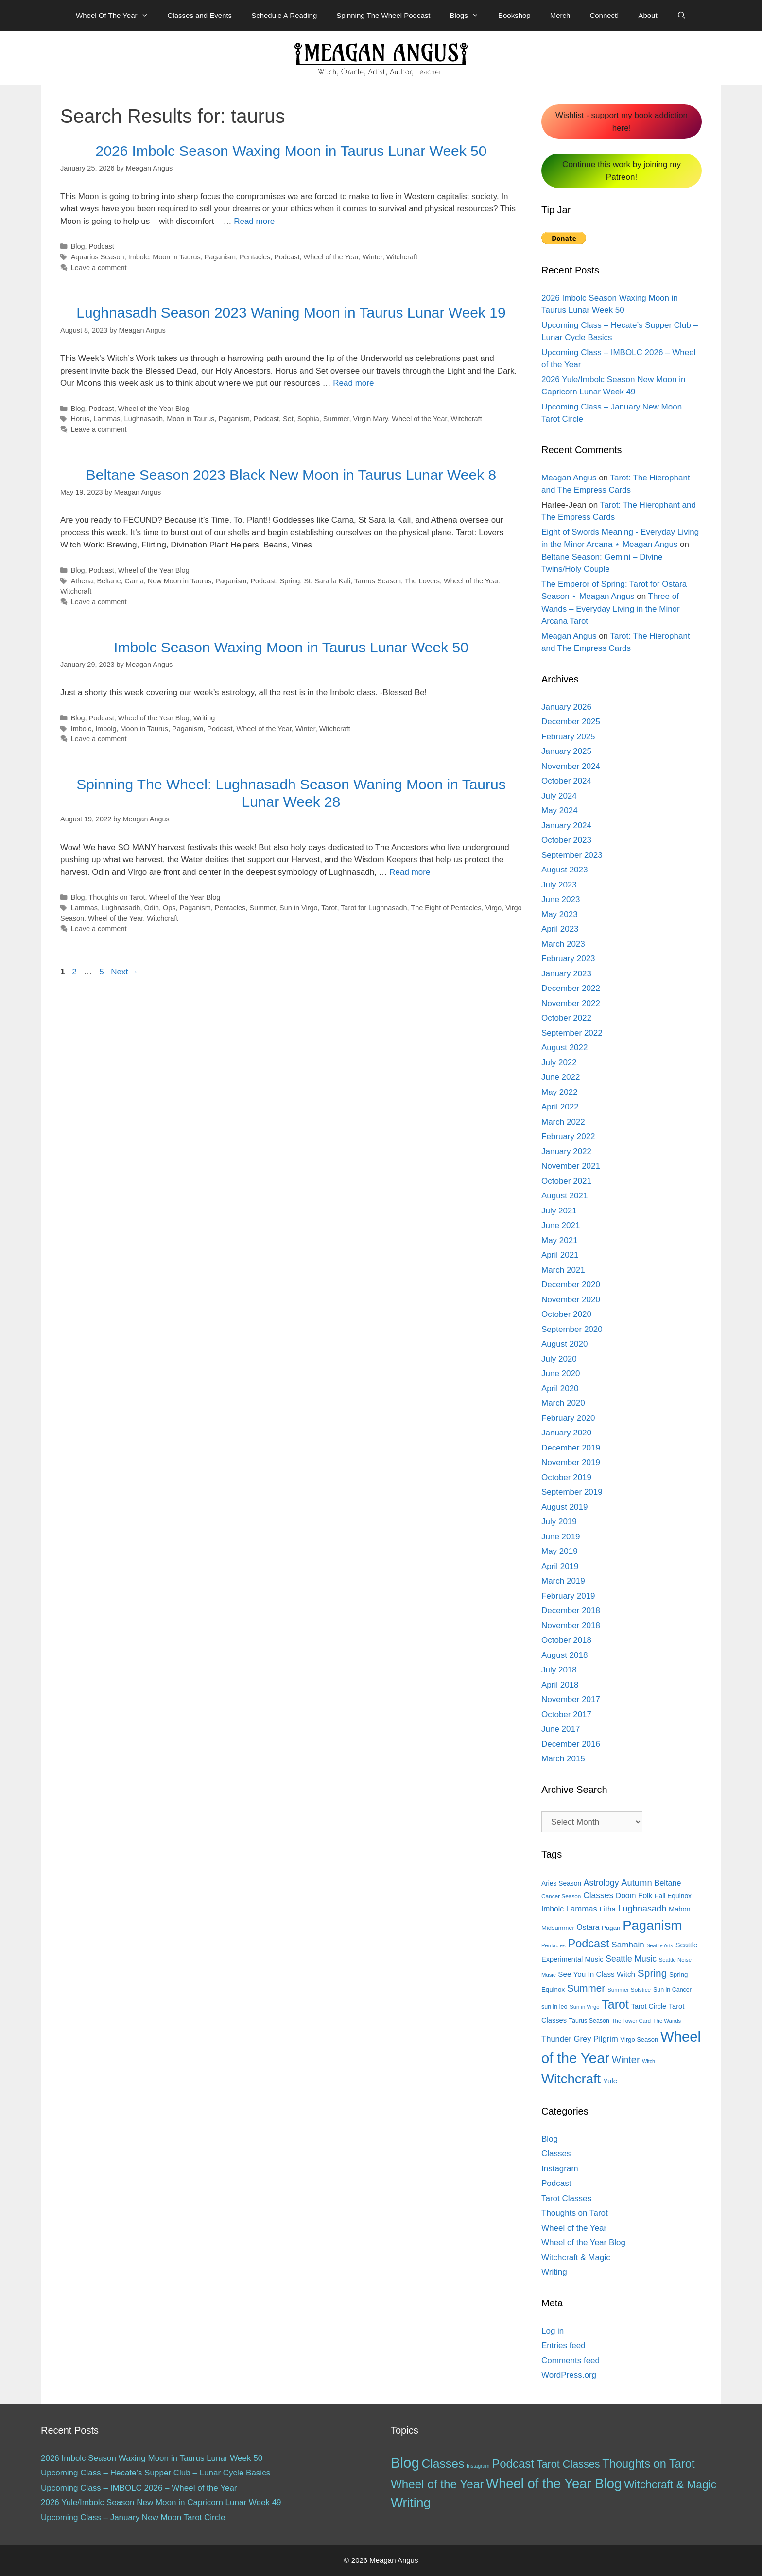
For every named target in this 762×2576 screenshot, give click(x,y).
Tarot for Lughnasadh (374, 908)
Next (125, 971)
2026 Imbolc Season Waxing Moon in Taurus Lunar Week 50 (291, 151)
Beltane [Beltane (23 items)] (667, 1882)
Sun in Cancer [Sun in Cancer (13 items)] (672, 1989)
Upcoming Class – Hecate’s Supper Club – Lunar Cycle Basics (155, 2472)
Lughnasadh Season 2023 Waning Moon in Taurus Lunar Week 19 (290, 313)
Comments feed (570, 2360)
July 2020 (559, 1359)
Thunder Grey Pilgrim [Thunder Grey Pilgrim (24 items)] (579, 2039)
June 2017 (560, 1729)
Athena (82, 581)
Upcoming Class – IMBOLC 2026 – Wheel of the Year (139, 2487)
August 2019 (564, 1507)
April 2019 (560, 1566)
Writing (204, 718)
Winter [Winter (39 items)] (626, 2059)
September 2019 (572, 1492)
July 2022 (559, 1062)
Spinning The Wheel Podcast (383, 15)
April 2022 (560, 1106)
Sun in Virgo (298, 908)
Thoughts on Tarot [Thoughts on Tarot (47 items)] (648, 2463)
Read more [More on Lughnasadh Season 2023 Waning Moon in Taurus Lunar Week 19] (353, 383)
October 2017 (566, 1714)
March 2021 (563, 1270)
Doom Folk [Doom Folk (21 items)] (634, 1896)
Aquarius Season (97, 257)
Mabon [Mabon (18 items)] (680, 1909)
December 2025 (570, 721)
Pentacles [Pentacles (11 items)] (553, 1945)
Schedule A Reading (284, 15)
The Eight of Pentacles (446, 908)
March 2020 (563, 1403)
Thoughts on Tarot (116, 897)
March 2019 (563, 1581)
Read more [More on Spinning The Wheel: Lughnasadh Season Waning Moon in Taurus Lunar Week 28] (409, 872)
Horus (80, 419)
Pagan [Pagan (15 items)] (611, 1927)
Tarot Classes (566, 2198)
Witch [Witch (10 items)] (648, 2061)
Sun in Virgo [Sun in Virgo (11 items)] (584, 2007)
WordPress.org (568, 2375)
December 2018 (570, 1610)
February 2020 (568, 1418)
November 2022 (570, 1003)
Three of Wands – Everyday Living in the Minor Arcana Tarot (610, 609)
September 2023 (572, 855)
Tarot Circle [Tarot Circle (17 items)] (648, 2006)
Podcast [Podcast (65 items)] (588, 1943)
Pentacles (255, 257)
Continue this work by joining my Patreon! (621, 171)
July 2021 (559, 1210)
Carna (133, 581)
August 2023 (564, 869)
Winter (372, 257)
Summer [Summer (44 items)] (586, 1988)
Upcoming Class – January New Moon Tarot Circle (133, 2517)
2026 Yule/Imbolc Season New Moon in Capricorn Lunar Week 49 (161, 2502)
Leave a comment (99, 268)
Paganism (220, 257)
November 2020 (570, 1299)
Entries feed (563, 2345)
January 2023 (566, 973)
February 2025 (568, 736)
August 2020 (564, 1343)
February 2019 (568, 1596)
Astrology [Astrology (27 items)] (601, 1883)
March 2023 (563, 944)
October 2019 (566, 1477)
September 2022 (572, 1033)
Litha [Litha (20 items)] (608, 1909)
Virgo (493, 908)
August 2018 (564, 1655)
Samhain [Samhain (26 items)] (627, 1944)
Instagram (559, 2168)
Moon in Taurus (176, 257)
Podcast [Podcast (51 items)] (513, 2463)
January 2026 (566, 707)
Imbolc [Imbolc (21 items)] (552, 1909)
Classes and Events (200, 15)
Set (288, 419)
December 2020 (570, 1284)
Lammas (106, 419)
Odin (151, 908)
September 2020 (572, 1329)
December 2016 (570, 1744)
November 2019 (570, 1462)
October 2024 (566, 780)
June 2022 (560, 1077)
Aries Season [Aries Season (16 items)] (561, 1883)
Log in (552, 2331)
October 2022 (566, 1018)
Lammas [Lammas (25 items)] (581, 1908)
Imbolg (105, 729)
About (647, 15)
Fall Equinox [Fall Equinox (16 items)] (673, 1896)
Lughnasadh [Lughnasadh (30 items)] (642, 1908)
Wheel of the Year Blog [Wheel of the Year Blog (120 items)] (554, 2483)
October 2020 (566, 1314)
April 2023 (560, 929)
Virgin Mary (370, 419)
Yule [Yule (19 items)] (610, 2081)
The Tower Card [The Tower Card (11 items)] (631, 2021)
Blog (78, 246)
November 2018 (570, 1625)
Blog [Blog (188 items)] (405, 2463)
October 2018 (566, 1640)
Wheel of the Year (331, 257)
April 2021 (560, 1255)
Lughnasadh (143, 419)
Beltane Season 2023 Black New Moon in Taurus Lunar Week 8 (291, 475)
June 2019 (560, 1536)
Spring (290, 581)
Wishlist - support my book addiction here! (621, 122)
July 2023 (559, 884)
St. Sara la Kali (327, 581)
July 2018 (559, 1669)
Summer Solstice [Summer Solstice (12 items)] (629, 1989)
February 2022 (568, 1136)
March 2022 (563, 1121)
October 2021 (566, 1181)
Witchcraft (401, 257)
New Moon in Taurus (179, 581)
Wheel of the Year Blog (154, 408)
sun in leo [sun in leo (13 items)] (554, 2006)
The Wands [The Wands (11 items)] (667, 2021)
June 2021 (560, 1225)
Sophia (308, 419)
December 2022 (570, 988)
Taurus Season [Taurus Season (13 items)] (589, 2020)
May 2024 (559, 810)
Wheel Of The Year (116, 15)
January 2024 (566, 825)
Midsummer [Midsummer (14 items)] (557, 1927)
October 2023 (566, 840)
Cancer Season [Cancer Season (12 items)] (561, 1896)
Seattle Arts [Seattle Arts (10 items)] (659, 1945)
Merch (560, 15)
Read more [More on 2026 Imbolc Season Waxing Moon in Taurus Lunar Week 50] (254, 221)
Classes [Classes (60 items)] (442, 2463)
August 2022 (564, 1047)
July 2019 (559, 1521)
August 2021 (564, 1195)
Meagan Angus (568, 477)
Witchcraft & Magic (575, 2257)
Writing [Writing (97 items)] (411, 2502)
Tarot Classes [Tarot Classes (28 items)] (568, 2464)
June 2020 (560, 1373)
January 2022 (566, 1151)
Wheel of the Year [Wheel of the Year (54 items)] (437, 2484)
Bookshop (514, 15)
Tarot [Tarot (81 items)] (615, 2004)
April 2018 (560, 1684)
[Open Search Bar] (681, 15)
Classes (556, 2153)
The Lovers (422, 581)
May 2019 (559, 1551)
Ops (169, 908)
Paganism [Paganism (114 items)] (652, 1925)
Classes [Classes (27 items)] (598, 1895)
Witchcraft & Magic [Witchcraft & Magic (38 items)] (670, 2484)
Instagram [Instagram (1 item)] (478, 2466)
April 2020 (560, 1388)
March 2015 (563, 1758)
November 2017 (570, 1699)
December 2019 (570, 1447)
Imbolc (138, 257)
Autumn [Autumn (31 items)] (636, 1882)
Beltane (109, 581)
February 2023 (568, 958)
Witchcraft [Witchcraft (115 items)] (571, 2078)
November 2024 (570, 766)
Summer (336, 419)
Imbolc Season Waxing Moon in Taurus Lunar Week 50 (291, 647)
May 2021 (559, 1240)
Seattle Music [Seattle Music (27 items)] (631, 1958)
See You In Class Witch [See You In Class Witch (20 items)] (596, 1974)
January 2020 (566, 1432)
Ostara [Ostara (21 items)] (587, 1927)
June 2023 (560, 899)
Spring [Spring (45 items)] (652, 1973)
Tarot (329, 908)
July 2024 (559, 796)
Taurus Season (377, 581)
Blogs (469, 15)
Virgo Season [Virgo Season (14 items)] (639, 2039)
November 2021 (570, 1166)
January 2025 (566, 751)
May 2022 (559, 1092)
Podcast (101, 246)
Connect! (604, 15)
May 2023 (559, 914)
